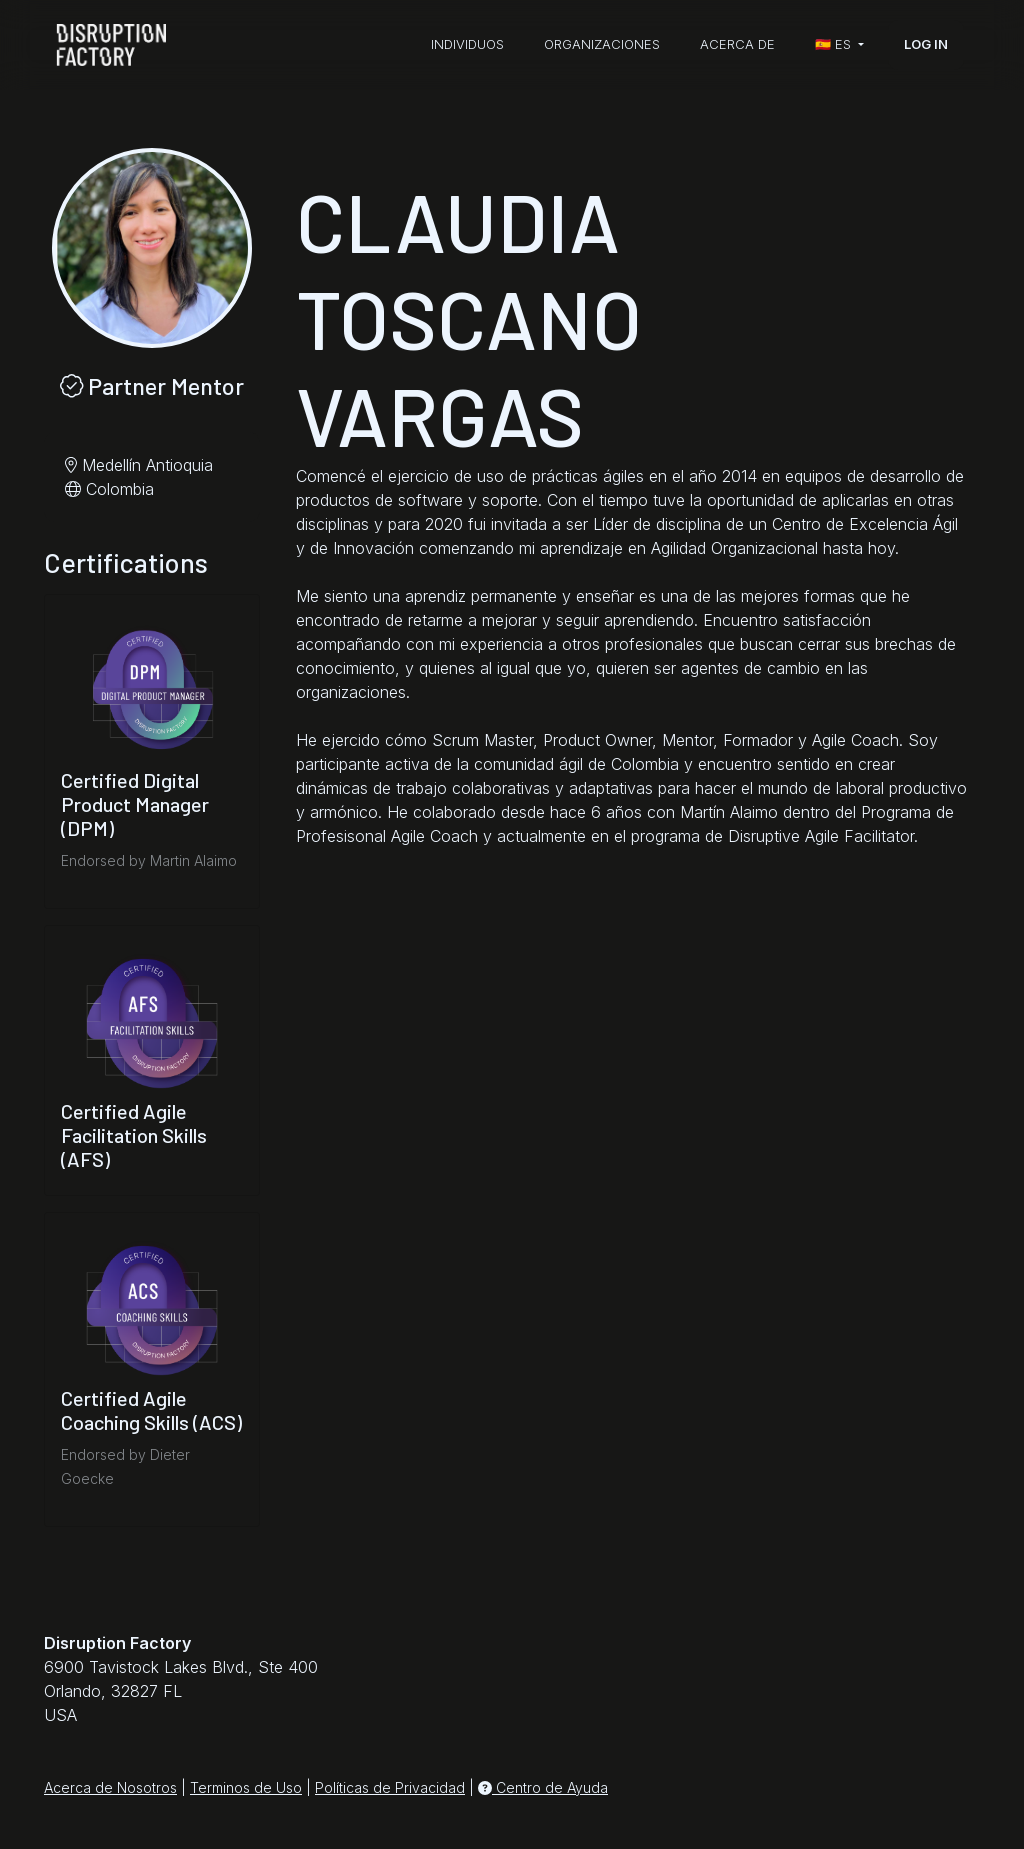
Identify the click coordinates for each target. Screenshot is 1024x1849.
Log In (926, 44)
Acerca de (737, 44)
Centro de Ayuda (543, 1787)
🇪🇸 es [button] (835, 44)
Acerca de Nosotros (110, 1787)
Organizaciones (602, 44)
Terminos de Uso (246, 1787)
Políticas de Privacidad (390, 1787)
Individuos (467, 44)
